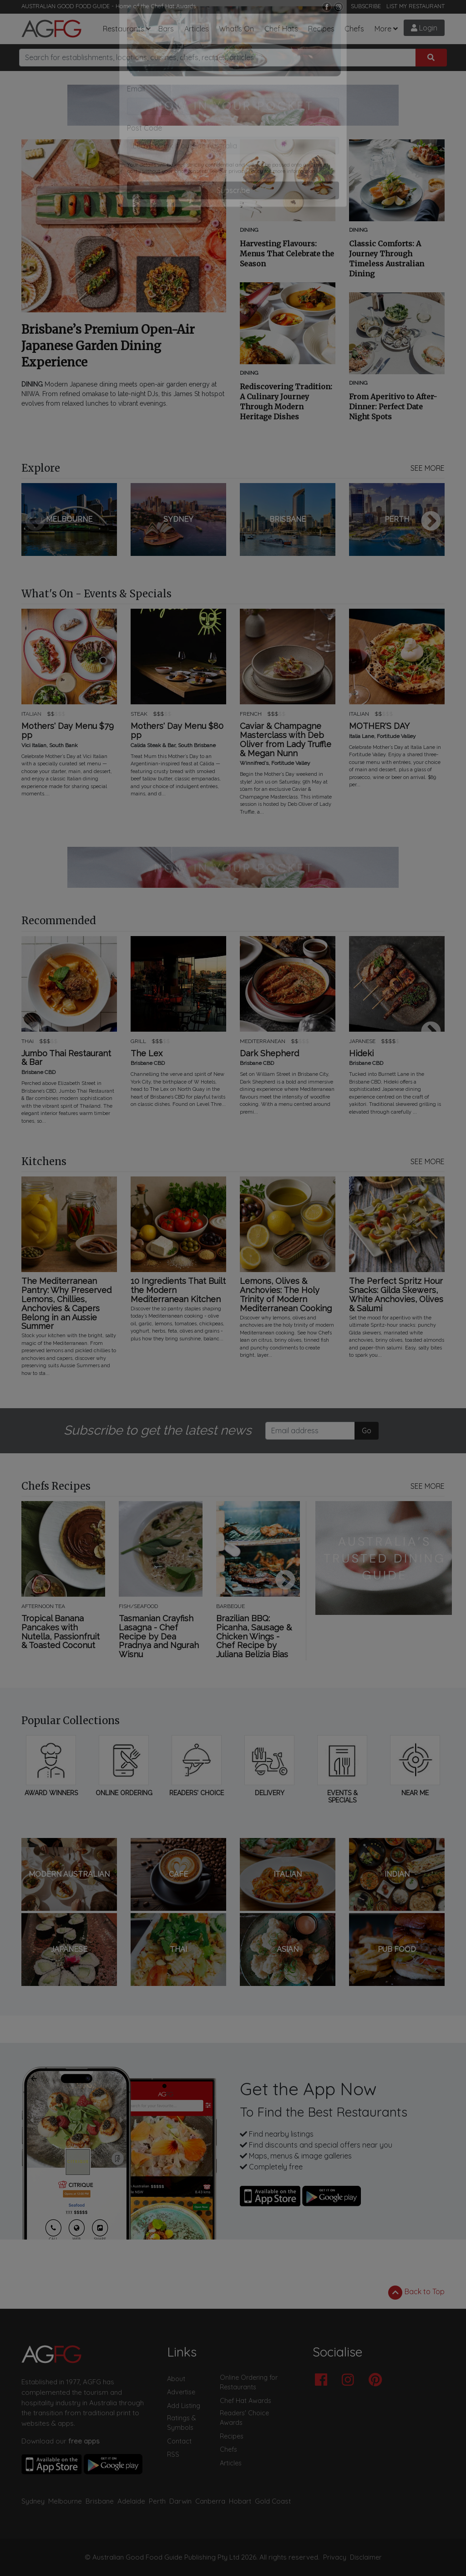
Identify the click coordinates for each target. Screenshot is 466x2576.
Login (424, 27)
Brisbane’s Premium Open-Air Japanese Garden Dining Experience (108, 346)
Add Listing (183, 2406)
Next (431, 521)
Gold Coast (273, 2501)
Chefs (354, 28)
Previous (35, 521)
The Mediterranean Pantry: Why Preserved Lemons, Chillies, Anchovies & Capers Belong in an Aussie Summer (66, 1304)
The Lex (146, 1053)
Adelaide (131, 2501)
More (383, 28)
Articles (196, 28)
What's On (236, 28)
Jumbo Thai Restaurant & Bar (66, 1058)
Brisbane (100, 2501)
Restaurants (123, 28)
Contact (179, 2441)
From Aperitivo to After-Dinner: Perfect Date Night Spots (393, 406)
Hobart (240, 2501)
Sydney (33, 2501)
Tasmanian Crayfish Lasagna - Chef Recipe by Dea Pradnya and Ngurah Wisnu (159, 1636)
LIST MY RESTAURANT (415, 6)
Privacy (334, 2557)
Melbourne (65, 2501)
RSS (173, 2454)
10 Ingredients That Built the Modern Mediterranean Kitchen (178, 1290)
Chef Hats (281, 28)
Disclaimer (366, 2557)
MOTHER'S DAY (379, 726)
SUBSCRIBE (366, 6)
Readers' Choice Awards (244, 2418)
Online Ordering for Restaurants (249, 2382)
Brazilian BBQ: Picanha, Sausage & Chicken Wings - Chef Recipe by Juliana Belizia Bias (254, 1636)
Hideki (361, 1053)
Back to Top (416, 2292)
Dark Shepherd (269, 1053)
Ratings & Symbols (181, 2423)
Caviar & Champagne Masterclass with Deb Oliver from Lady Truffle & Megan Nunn (285, 740)
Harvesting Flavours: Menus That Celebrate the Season (287, 253)
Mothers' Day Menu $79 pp (67, 731)
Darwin (180, 2501)
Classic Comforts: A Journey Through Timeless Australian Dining (386, 258)
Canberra (210, 2501)
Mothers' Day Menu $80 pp (177, 731)
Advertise (181, 2392)
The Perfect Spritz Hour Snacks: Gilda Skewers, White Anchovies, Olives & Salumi (396, 1295)
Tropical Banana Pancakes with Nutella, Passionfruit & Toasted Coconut (60, 1632)
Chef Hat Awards (173, 6)
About (176, 2379)
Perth (157, 2501)
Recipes (321, 28)
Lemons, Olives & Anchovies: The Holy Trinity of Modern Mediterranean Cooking (286, 1295)
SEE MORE (427, 468)
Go (366, 1430)
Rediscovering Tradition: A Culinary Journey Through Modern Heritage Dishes (286, 401)
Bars (166, 28)
